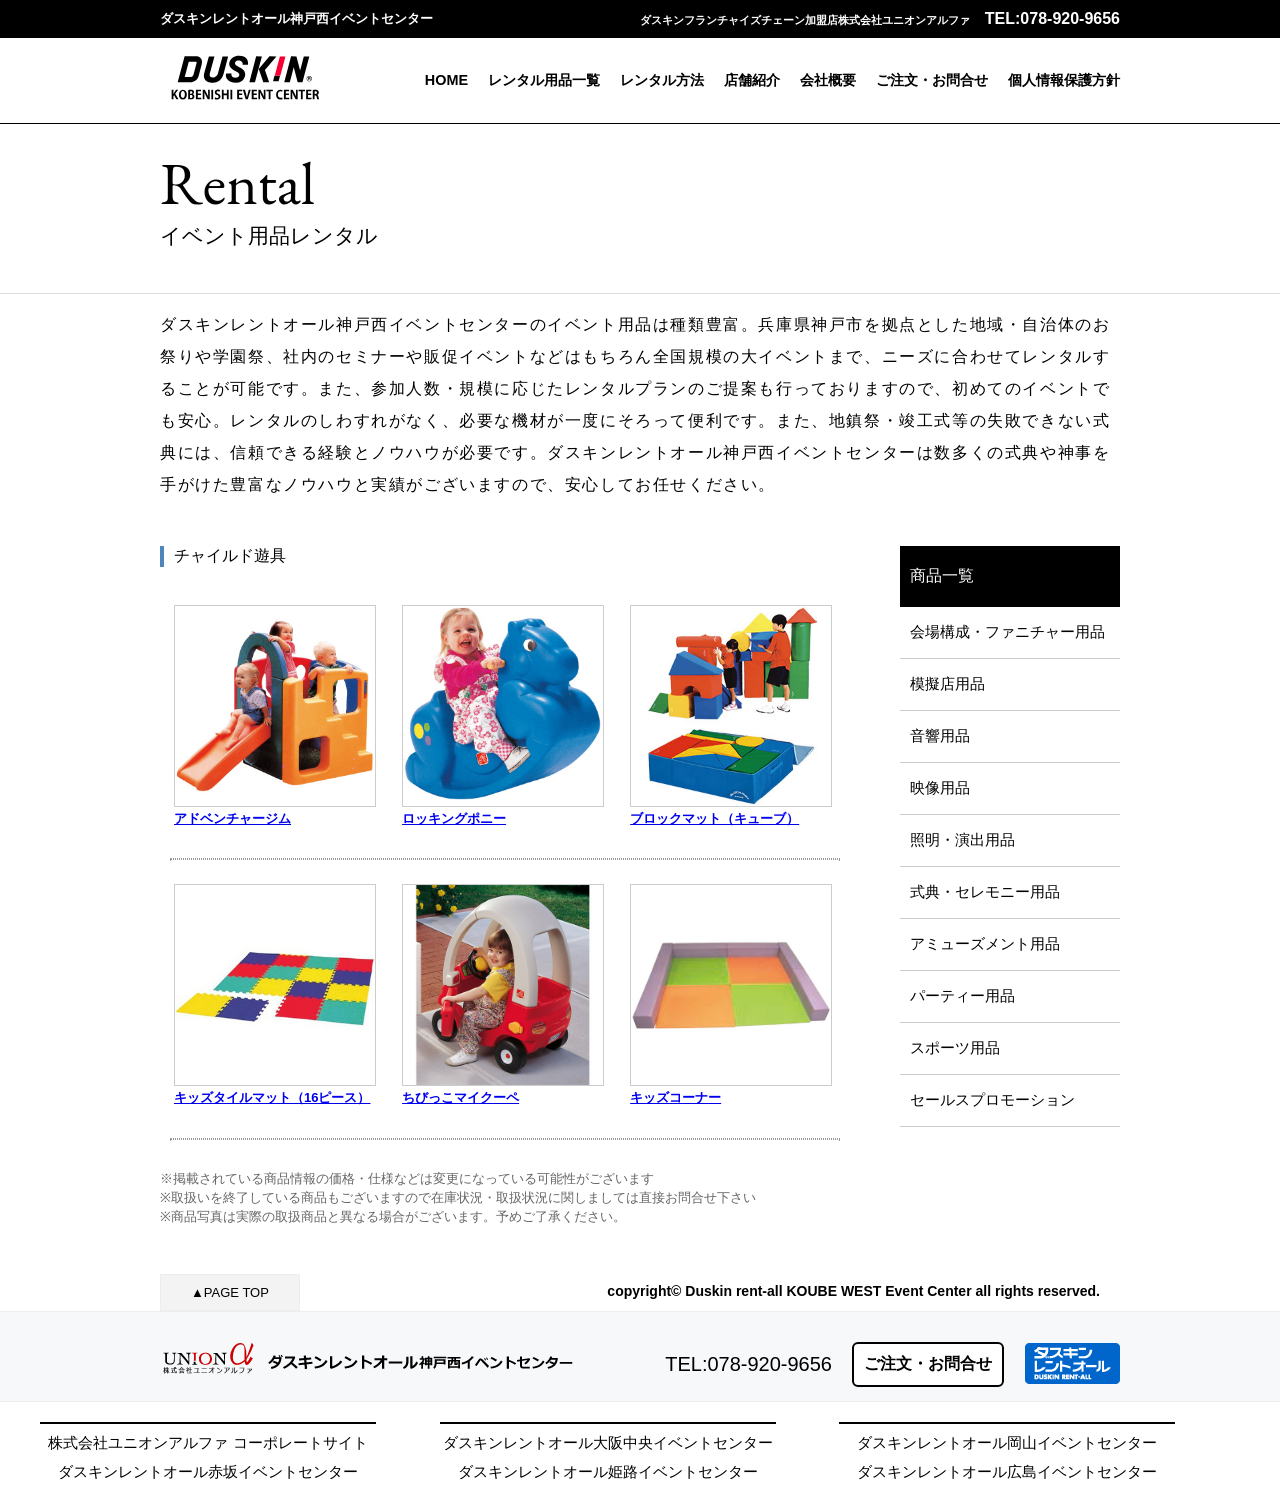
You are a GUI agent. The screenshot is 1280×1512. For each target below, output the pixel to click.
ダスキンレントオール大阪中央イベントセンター (608, 1442)
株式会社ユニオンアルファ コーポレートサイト (207, 1442)
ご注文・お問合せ (932, 80)
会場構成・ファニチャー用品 (1007, 631)
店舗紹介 (752, 80)
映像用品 (940, 787)
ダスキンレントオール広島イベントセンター (1007, 1471)
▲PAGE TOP (230, 1292)
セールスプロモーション (992, 1099)
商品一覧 (942, 575)
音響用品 (940, 735)
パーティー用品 (962, 995)
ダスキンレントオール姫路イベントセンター (608, 1471)
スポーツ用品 (955, 1047)
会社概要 (828, 80)
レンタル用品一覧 (544, 80)
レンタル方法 (662, 80)
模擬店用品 (947, 683)
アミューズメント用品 (985, 943)
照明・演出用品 (962, 839)
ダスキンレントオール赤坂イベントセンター (208, 1471)
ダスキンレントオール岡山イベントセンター (1007, 1442)
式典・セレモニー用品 (985, 891)
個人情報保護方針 (1064, 80)
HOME (446, 80)
